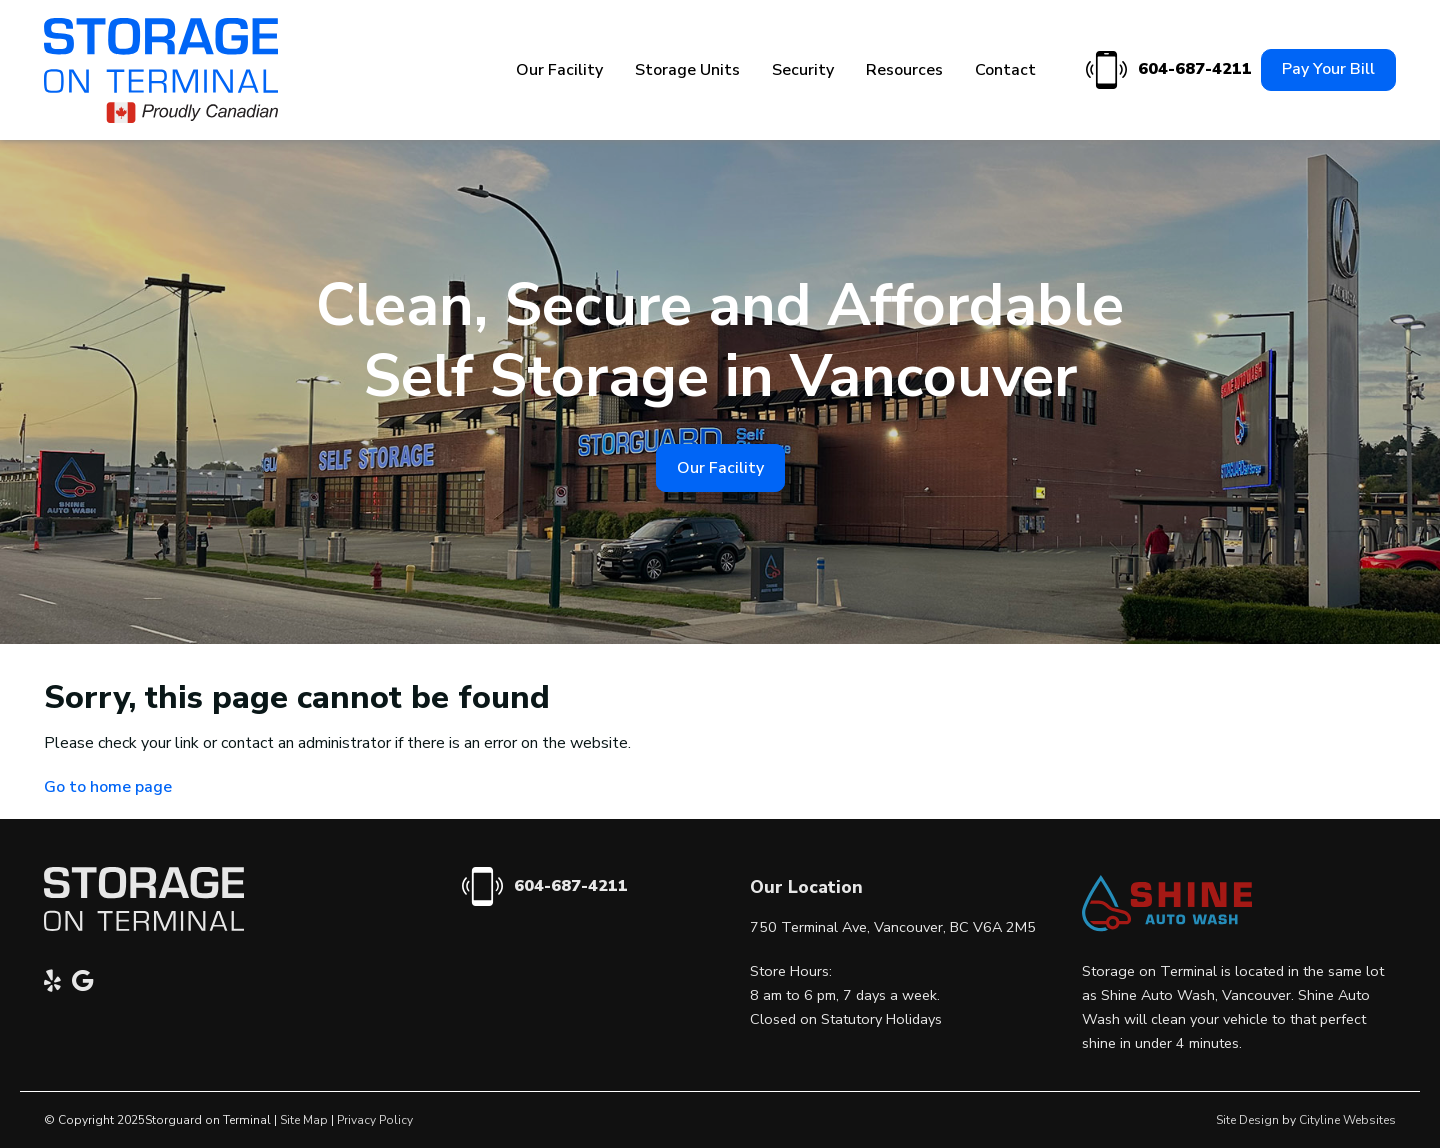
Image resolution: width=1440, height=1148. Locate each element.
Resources (904, 70)
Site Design (1247, 1120)
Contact (1005, 70)
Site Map (304, 1120)
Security (803, 70)
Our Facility (559, 70)
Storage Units (687, 70)
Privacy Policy (375, 1120)
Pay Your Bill (1328, 69)
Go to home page (108, 787)
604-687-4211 (1166, 70)
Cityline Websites (1347, 1120)
